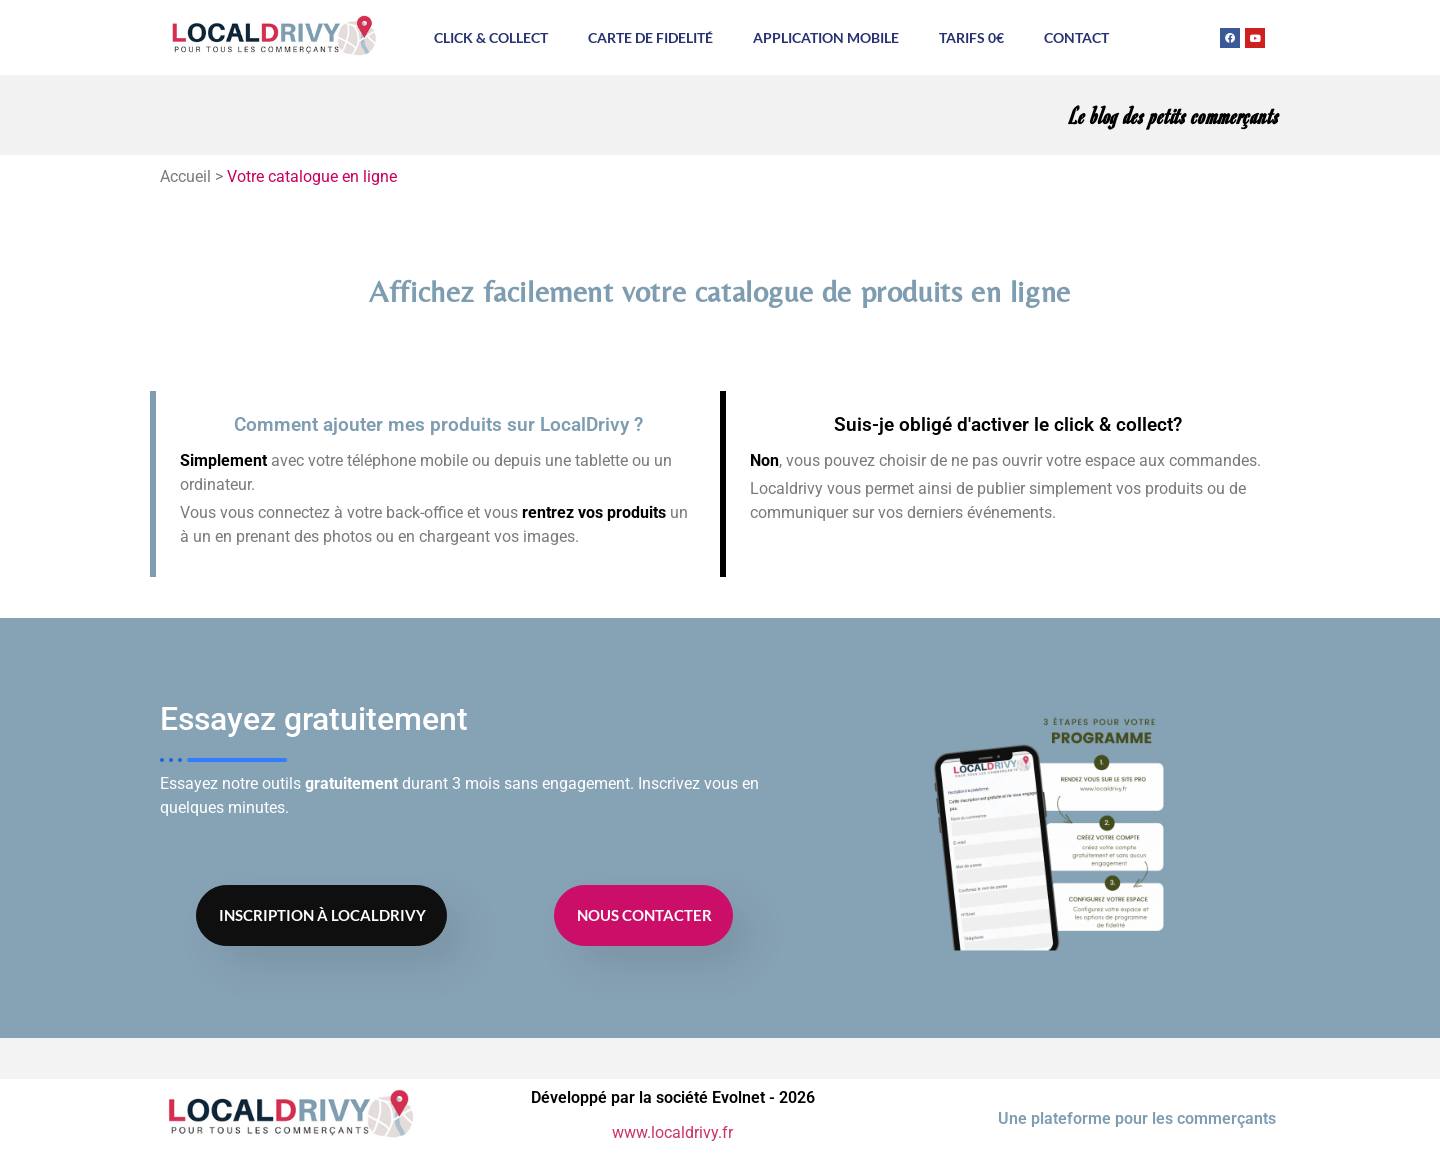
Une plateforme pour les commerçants (1137, 1118)
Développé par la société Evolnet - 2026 (673, 1097)
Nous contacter (644, 915)
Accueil (185, 176)
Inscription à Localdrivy (322, 915)
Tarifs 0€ (971, 37)
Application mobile (826, 37)
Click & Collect (491, 37)
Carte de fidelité (650, 37)
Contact (1076, 37)
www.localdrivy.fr (672, 1132)
